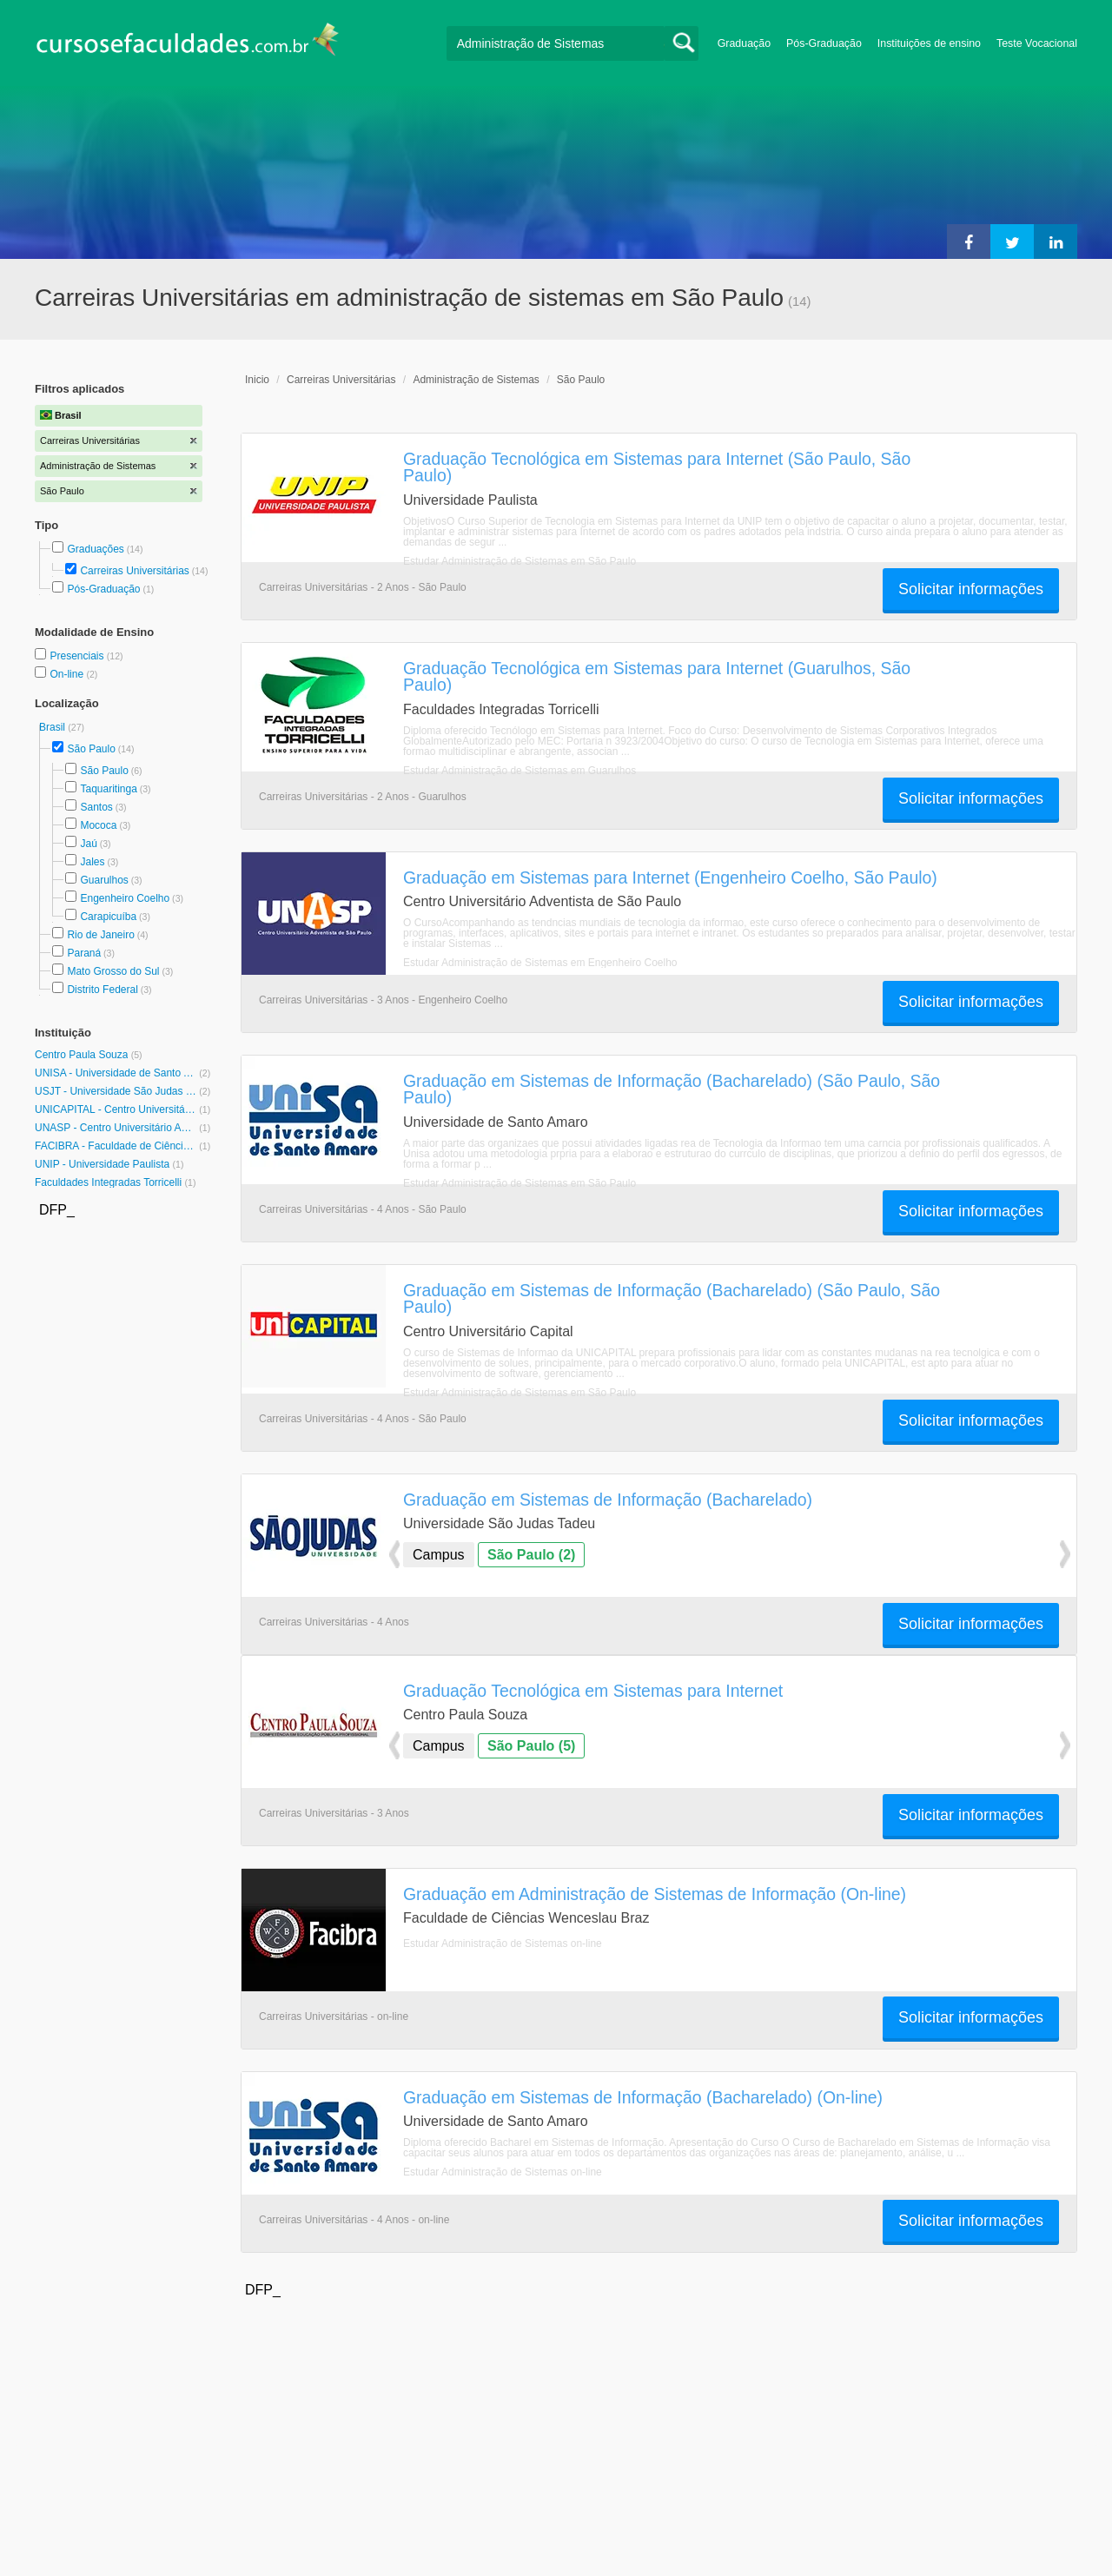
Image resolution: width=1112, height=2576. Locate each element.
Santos (96, 807)
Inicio (257, 380)
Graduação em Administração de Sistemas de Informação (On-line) (654, 1894)
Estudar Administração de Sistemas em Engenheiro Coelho (540, 963)
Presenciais (78, 656)
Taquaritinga (108, 789)
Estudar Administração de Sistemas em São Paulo (519, 561)
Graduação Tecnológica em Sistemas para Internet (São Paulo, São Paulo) (656, 467)
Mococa (98, 825)
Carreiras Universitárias (134, 571)
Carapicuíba (108, 917)
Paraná (84, 953)
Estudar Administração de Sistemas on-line (502, 1943)
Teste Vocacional (1036, 43)
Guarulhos (104, 880)
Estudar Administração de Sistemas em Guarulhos (519, 771)
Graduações (95, 549)
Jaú (88, 844)
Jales (92, 862)
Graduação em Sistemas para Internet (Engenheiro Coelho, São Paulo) (670, 877)
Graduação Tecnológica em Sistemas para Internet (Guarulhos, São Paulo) (656, 676)
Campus (439, 1554)
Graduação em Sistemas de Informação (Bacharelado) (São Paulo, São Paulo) (671, 1089)
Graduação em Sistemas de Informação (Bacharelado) (607, 1499)
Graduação (744, 43)
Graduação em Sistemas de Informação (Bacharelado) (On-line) (643, 2097)
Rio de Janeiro (100, 935)
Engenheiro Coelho (124, 898)
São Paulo (91, 749)
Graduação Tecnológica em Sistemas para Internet (593, 1690)
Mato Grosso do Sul (113, 971)
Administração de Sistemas (476, 380)
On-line (68, 674)
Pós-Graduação (824, 43)
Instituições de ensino (929, 43)
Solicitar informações (970, 589)
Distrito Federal (102, 989)
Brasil (53, 727)
